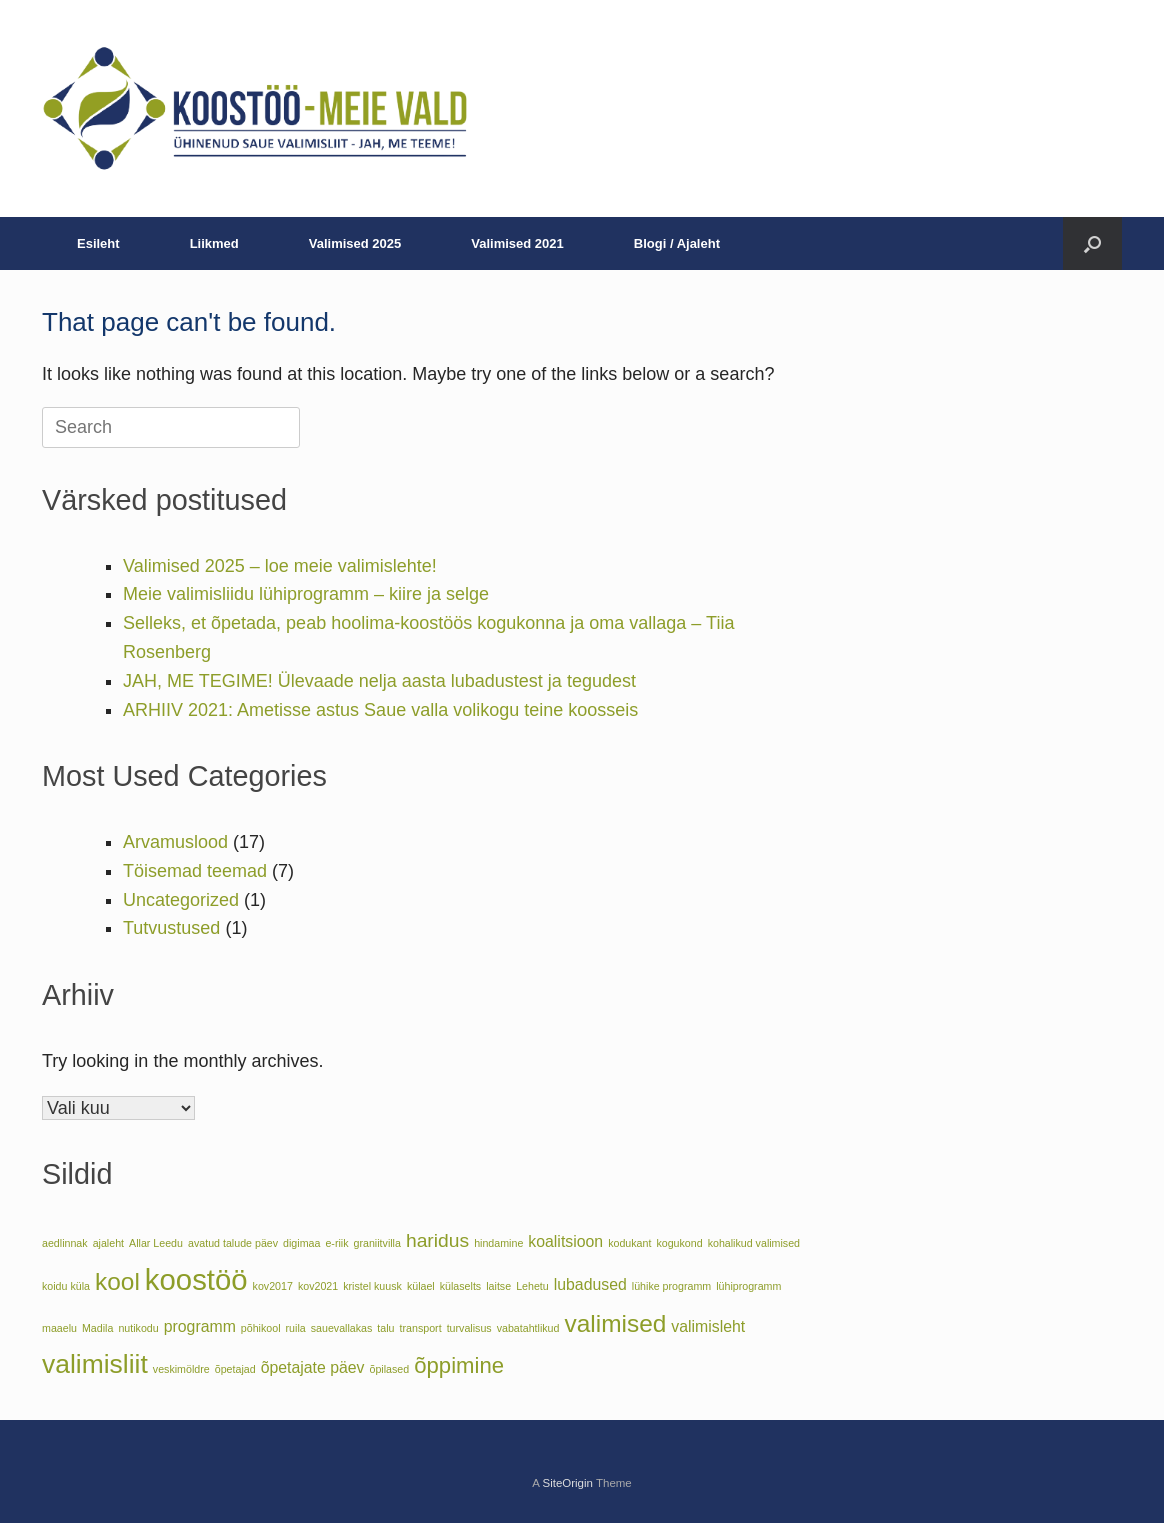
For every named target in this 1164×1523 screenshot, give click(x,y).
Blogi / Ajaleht (677, 243)
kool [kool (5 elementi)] (117, 1281)
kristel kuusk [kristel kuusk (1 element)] (372, 1286)
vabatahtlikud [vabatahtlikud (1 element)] (528, 1328)
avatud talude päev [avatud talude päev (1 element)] (233, 1243)
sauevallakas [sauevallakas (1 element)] (342, 1328)
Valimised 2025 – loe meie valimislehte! (280, 566)
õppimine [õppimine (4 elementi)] (459, 1365)
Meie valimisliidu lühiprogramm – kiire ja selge (306, 594)
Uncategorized (181, 900)
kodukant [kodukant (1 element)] (629, 1243)
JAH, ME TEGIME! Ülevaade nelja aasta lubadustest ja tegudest (379, 681)
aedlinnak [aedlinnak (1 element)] (65, 1243)
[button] (1092, 243)
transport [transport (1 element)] (421, 1328)
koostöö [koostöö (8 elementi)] (196, 1279)
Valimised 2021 (517, 243)
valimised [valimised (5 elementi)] (615, 1323)
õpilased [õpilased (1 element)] (390, 1369)
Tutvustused (171, 928)
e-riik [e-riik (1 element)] (336, 1243)
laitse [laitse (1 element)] (498, 1286)
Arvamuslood (175, 842)
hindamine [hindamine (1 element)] (498, 1243)
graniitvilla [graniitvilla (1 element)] (377, 1243)
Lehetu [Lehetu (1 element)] (532, 1286)
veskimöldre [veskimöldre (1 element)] (181, 1369)
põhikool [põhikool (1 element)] (261, 1328)
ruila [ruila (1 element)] (296, 1328)
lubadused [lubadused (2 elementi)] (590, 1284)
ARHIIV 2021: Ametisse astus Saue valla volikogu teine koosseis (380, 710)
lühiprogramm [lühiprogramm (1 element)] (748, 1286)
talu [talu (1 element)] (385, 1328)
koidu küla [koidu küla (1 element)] (66, 1286)
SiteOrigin (567, 1483)
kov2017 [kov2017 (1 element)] (273, 1286)
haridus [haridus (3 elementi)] (437, 1240)
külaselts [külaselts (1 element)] (460, 1286)
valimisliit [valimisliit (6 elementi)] (95, 1364)
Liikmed (214, 243)
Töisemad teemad (195, 871)
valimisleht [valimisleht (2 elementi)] (708, 1326)
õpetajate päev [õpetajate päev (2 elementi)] (313, 1367)
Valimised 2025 (355, 243)
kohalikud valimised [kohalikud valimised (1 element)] (754, 1243)
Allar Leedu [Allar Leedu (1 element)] (156, 1243)
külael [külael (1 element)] (421, 1286)
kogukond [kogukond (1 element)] (679, 1243)
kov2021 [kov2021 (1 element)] (318, 1286)
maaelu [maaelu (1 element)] (59, 1328)
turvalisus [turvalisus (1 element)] (469, 1328)
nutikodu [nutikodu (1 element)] (138, 1328)
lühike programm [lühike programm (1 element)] (671, 1286)
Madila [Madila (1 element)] (97, 1328)
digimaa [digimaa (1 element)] (301, 1243)
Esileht (98, 243)
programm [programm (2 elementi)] (200, 1326)
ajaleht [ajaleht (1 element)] (108, 1243)
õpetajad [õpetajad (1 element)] (235, 1369)
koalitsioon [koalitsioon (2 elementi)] (565, 1241)
